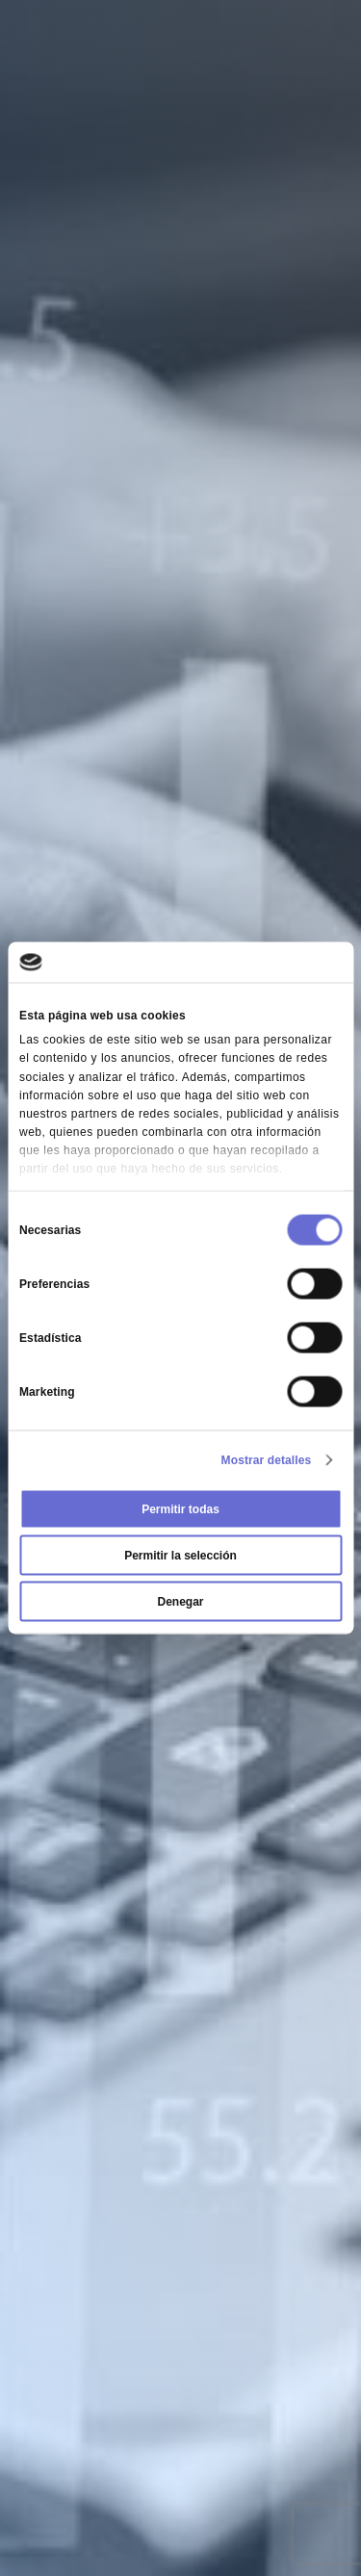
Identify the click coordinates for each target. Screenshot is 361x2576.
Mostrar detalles (266, 1459)
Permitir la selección (180, 1554)
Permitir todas (180, 1508)
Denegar (180, 1601)
